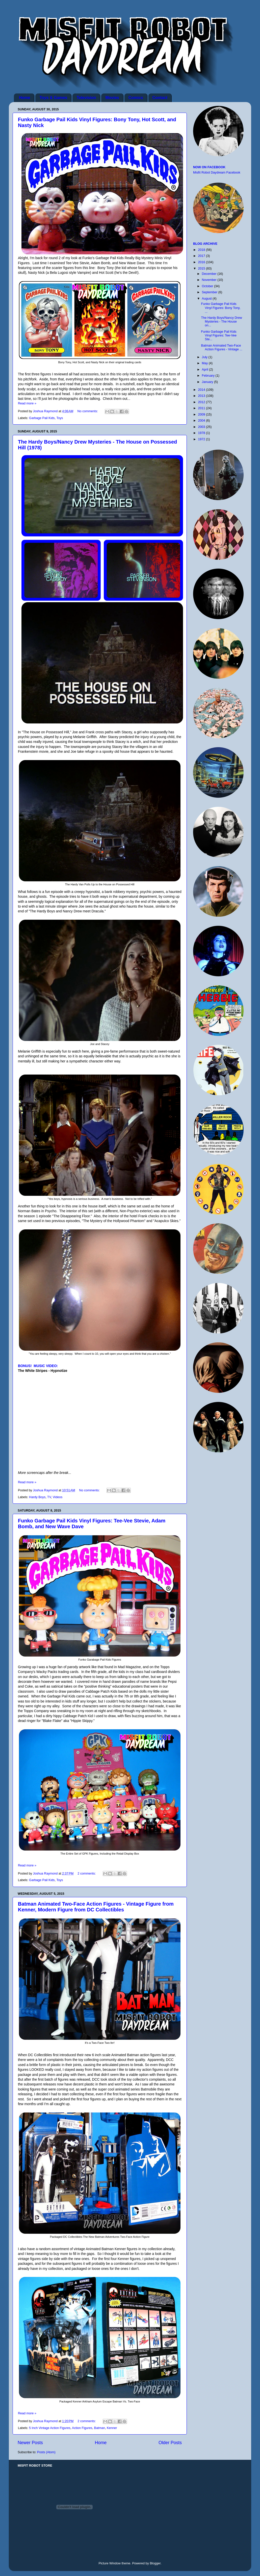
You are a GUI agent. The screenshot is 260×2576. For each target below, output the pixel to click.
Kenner (112, 2428)
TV (49, 1497)
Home (24, 97)
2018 (202, 250)
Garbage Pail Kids (42, 418)
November (210, 280)
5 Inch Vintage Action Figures (49, 2428)
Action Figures (82, 2428)
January (208, 382)
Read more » (27, 403)
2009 (202, 414)
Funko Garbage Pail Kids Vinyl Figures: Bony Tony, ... (220, 307)
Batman (99, 2428)
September (210, 292)
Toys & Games (53, 97)
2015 (202, 268)
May (205, 363)
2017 (202, 256)
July (205, 357)
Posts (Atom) (46, 2452)
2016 (202, 262)
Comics (135, 97)
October (208, 286)
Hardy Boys (37, 1497)
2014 (202, 390)
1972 (202, 439)
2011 (202, 408)
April (205, 369)
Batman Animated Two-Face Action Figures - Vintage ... (221, 347)
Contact (160, 97)
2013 (202, 396)
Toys (59, 418)
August (207, 298)
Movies (112, 97)
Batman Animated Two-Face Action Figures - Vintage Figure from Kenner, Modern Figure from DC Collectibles (96, 1906)
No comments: (88, 411)
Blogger (155, 2563)
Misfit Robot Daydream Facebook (216, 172)
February (209, 375)
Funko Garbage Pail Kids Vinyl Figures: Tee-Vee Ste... (219, 335)
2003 (202, 427)
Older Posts (170, 2442)
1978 (202, 433)
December (210, 274)
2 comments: (87, 1873)
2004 (202, 420)
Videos (57, 1497)
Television (86, 97)
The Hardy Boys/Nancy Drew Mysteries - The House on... (221, 321)
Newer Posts (30, 2442)
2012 (202, 402)
